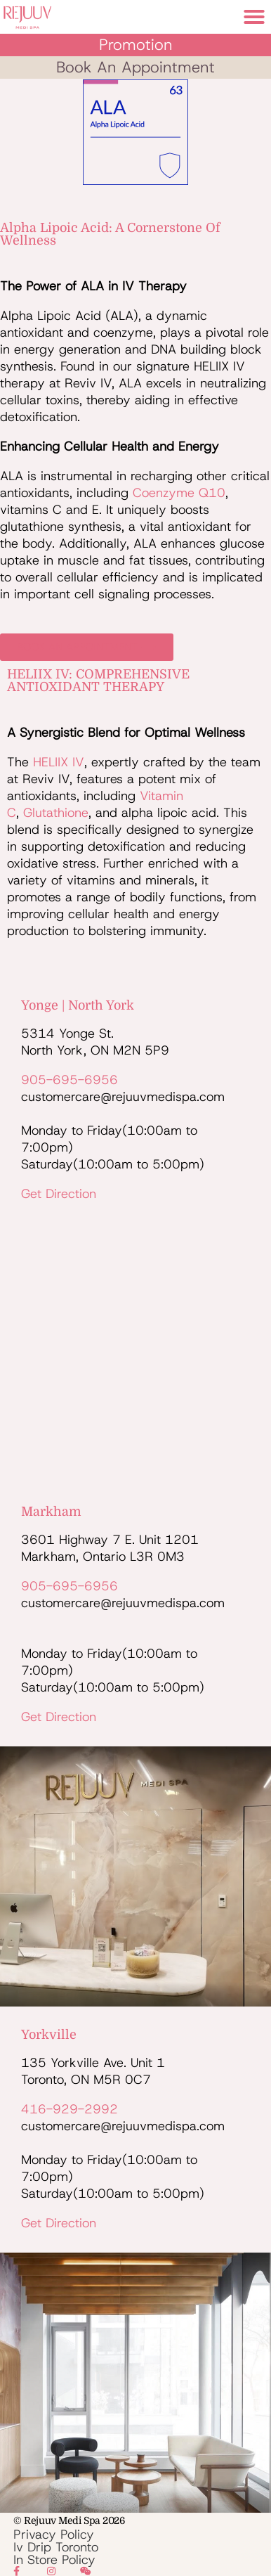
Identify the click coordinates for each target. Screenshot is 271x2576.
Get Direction (58, 1193)
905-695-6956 (69, 1079)
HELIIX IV (58, 762)
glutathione (55, 812)
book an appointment (135, 67)
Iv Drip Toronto (55, 2547)
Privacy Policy (53, 2534)
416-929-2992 (69, 2109)
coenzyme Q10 (179, 492)
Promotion (136, 44)
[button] (254, 17)
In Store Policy (54, 2559)
